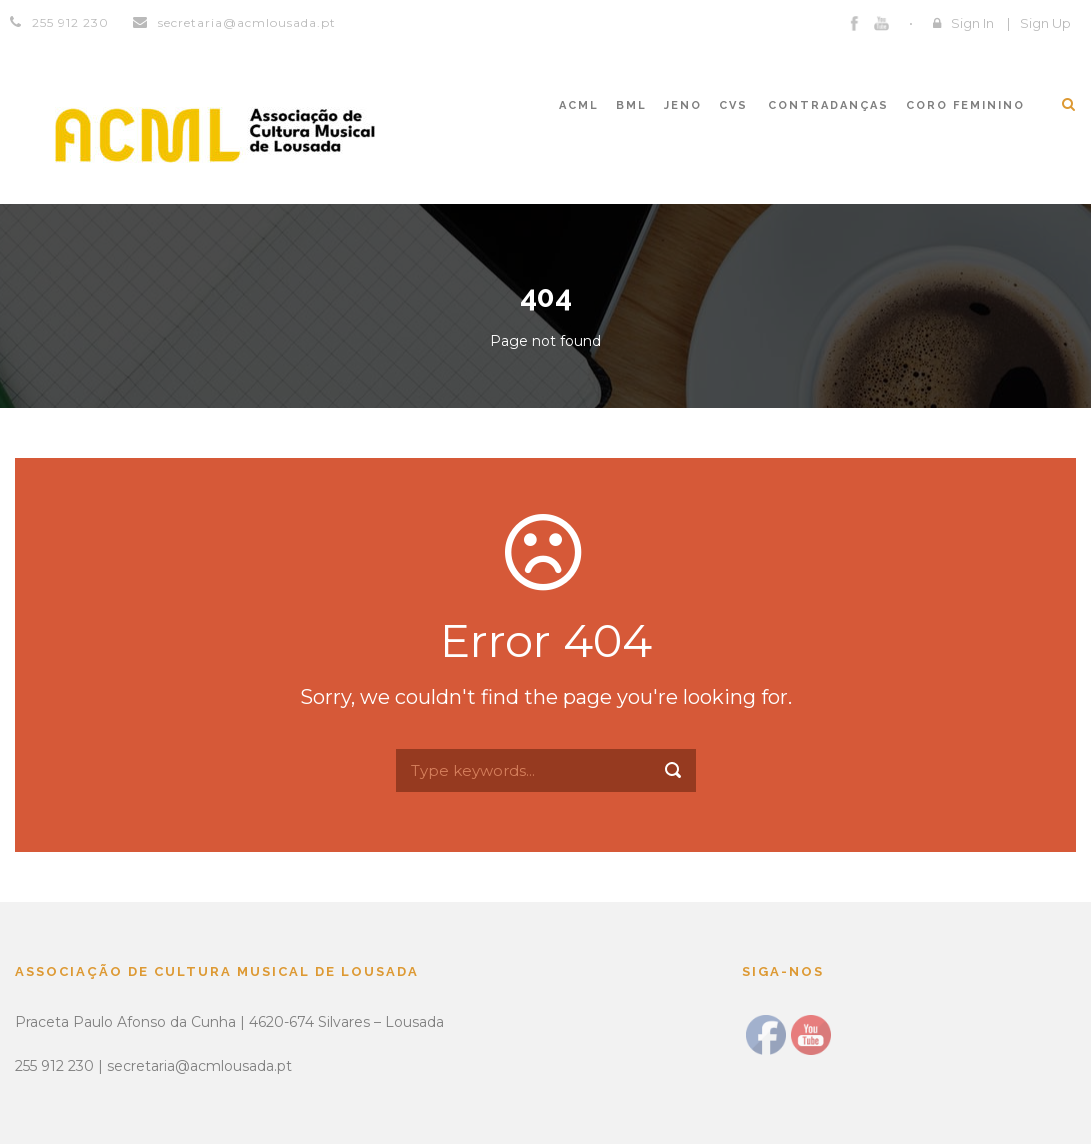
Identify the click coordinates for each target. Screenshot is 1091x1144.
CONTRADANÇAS (828, 105)
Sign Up (1045, 23)
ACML (579, 105)
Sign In (972, 23)
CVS (733, 105)
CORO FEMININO (965, 105)
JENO (683, 105)
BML (631, 105)
